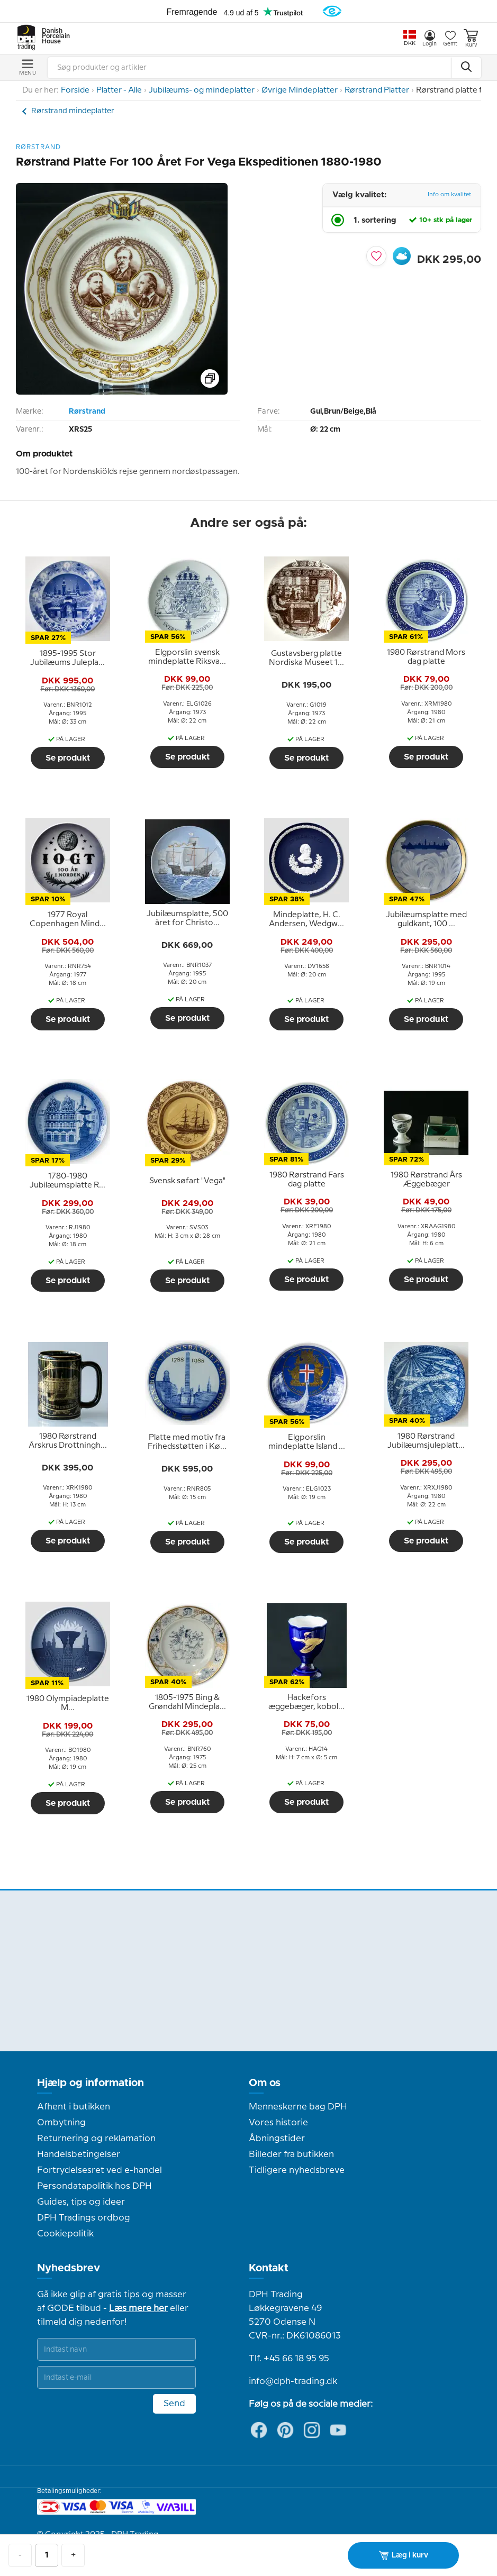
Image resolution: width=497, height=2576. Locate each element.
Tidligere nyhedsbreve (297, 2170)
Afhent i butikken (73, 2107)
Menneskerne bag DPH (298, 2107)
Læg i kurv (403, 2555)
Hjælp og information (90, 2083)
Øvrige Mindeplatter (299, 90)
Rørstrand (87, 411)
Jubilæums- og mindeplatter (202, 90)
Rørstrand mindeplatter (72, 111)
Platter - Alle (119, 90)
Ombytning (61, 2122)
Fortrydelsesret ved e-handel (99, 2170)
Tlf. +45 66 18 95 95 (289, 2358)
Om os (265, 2083)
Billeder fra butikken (291, 2154)
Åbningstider (277, 2138)
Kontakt (268, 2268)
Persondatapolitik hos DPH (94, 2186)
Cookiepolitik (65, 2234)
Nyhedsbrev (68, 2268)
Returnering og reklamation (96, 2138)
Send (174, 2403)
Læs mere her (138, 2308)
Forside (75, 90)
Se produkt (68, 758)
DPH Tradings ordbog (83, 2218)
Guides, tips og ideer (81, 2202)
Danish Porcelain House (52, 36)
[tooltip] (67, 658)
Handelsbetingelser (78, 2154)
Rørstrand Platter (377, 90)
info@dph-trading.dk (293, 2381)
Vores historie (278, 2122)
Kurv (471, 38)
